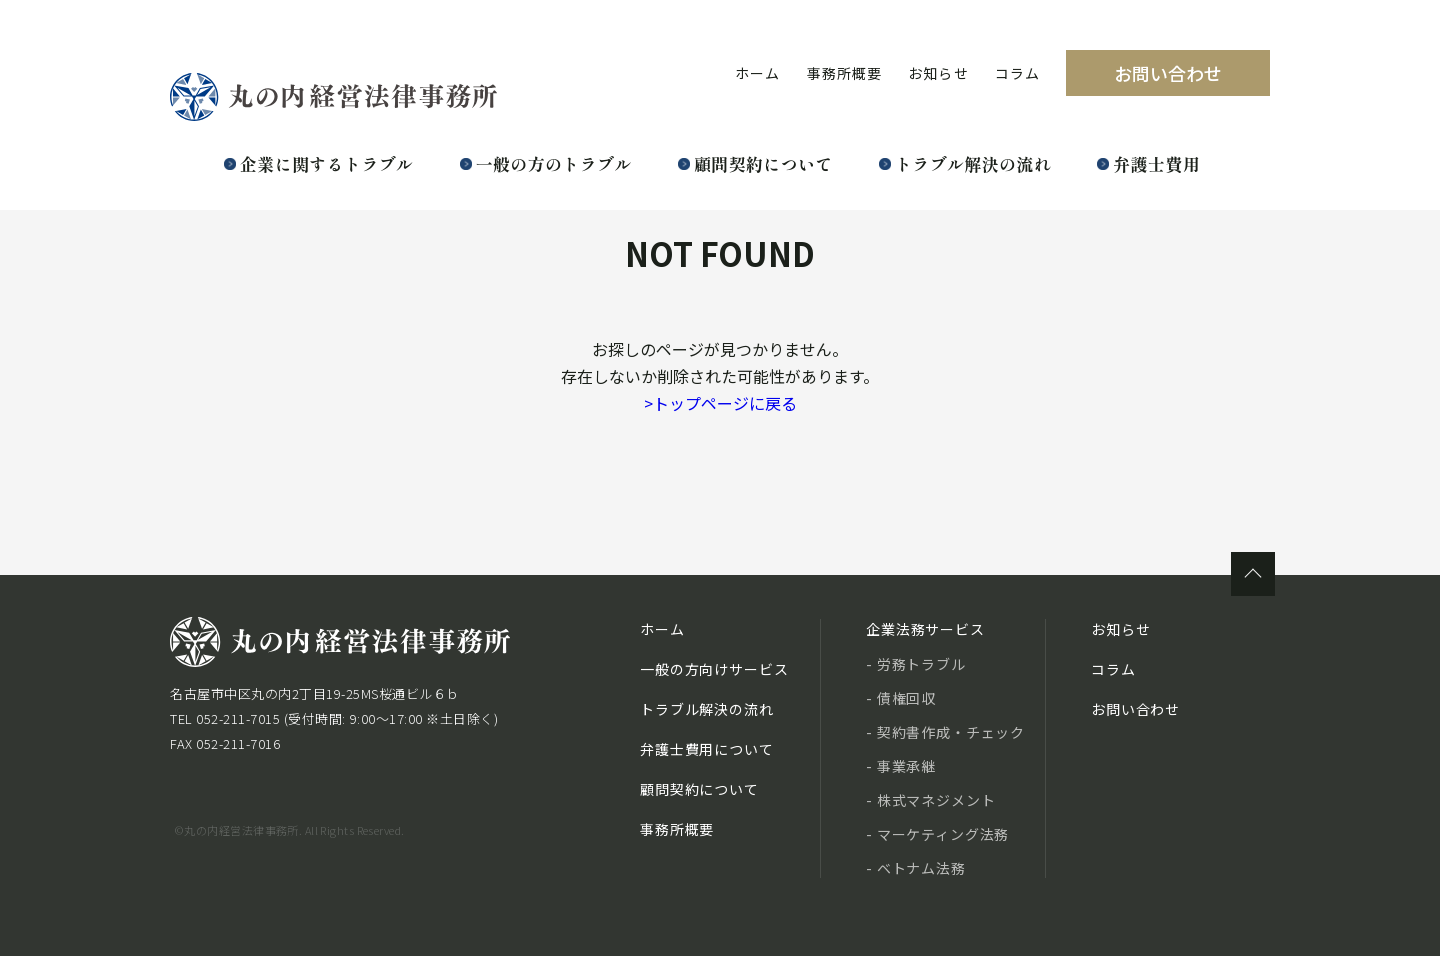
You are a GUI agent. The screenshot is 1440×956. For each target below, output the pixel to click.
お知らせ (938, 73)
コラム (1017, 73)
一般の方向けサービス (714, 669)
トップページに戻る (720, 403)
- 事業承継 (901, 766)
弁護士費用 (1156, 163)
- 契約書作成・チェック (945, 732)
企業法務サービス (925, 629)
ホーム (757, 73)
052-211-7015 (238, 718)
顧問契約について (763, 163)
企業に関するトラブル (326, 163)
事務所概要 (845, 73)
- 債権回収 (901, 698)
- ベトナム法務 (916, 868)
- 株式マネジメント (930, 800)
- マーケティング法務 (937, 834)
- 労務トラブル (916, 664)
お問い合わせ (1168, 73)
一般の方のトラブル (554, 163)
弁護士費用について (707, 749)
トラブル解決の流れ (973, 163)
